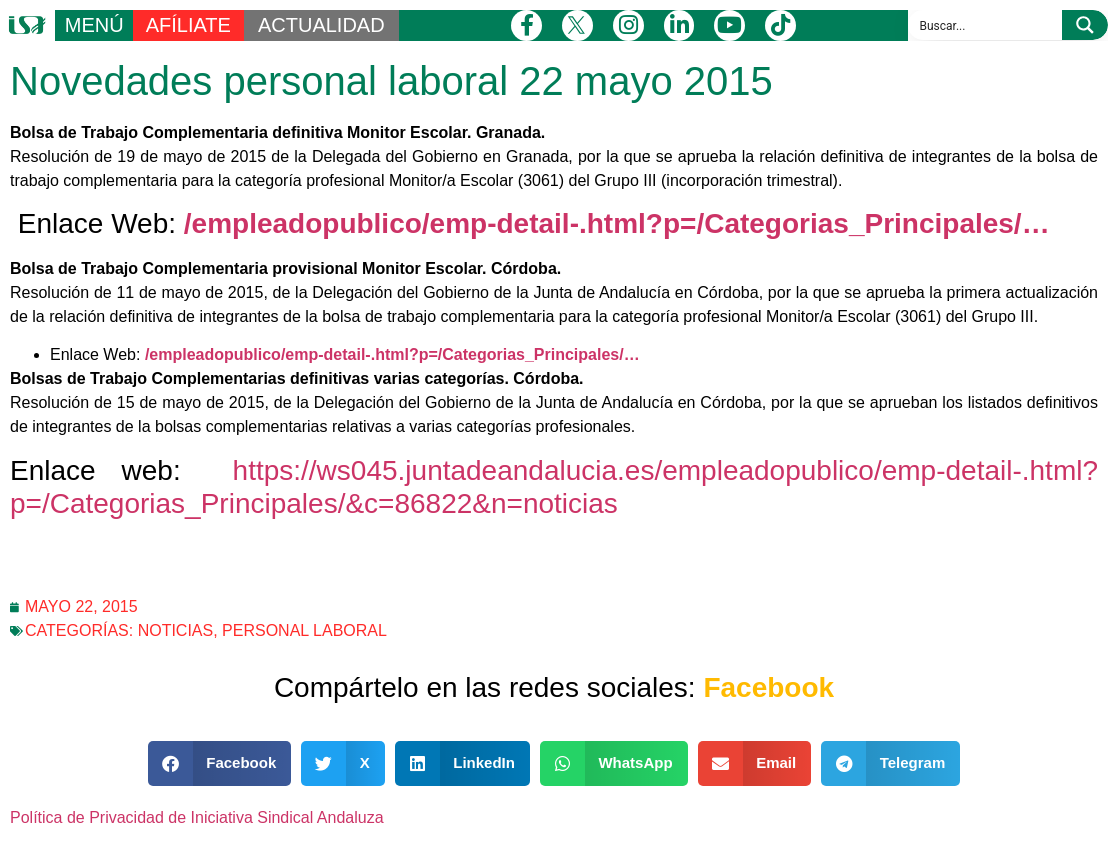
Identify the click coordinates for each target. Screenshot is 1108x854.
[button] (220, 763)
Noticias (176, 630)
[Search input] (986, 25)
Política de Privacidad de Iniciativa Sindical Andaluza (197, 817)
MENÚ (94, 25)
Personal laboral (304, 630)
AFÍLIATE (188, 25)
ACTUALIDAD (321, 25)
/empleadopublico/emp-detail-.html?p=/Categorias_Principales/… (617, 223)
